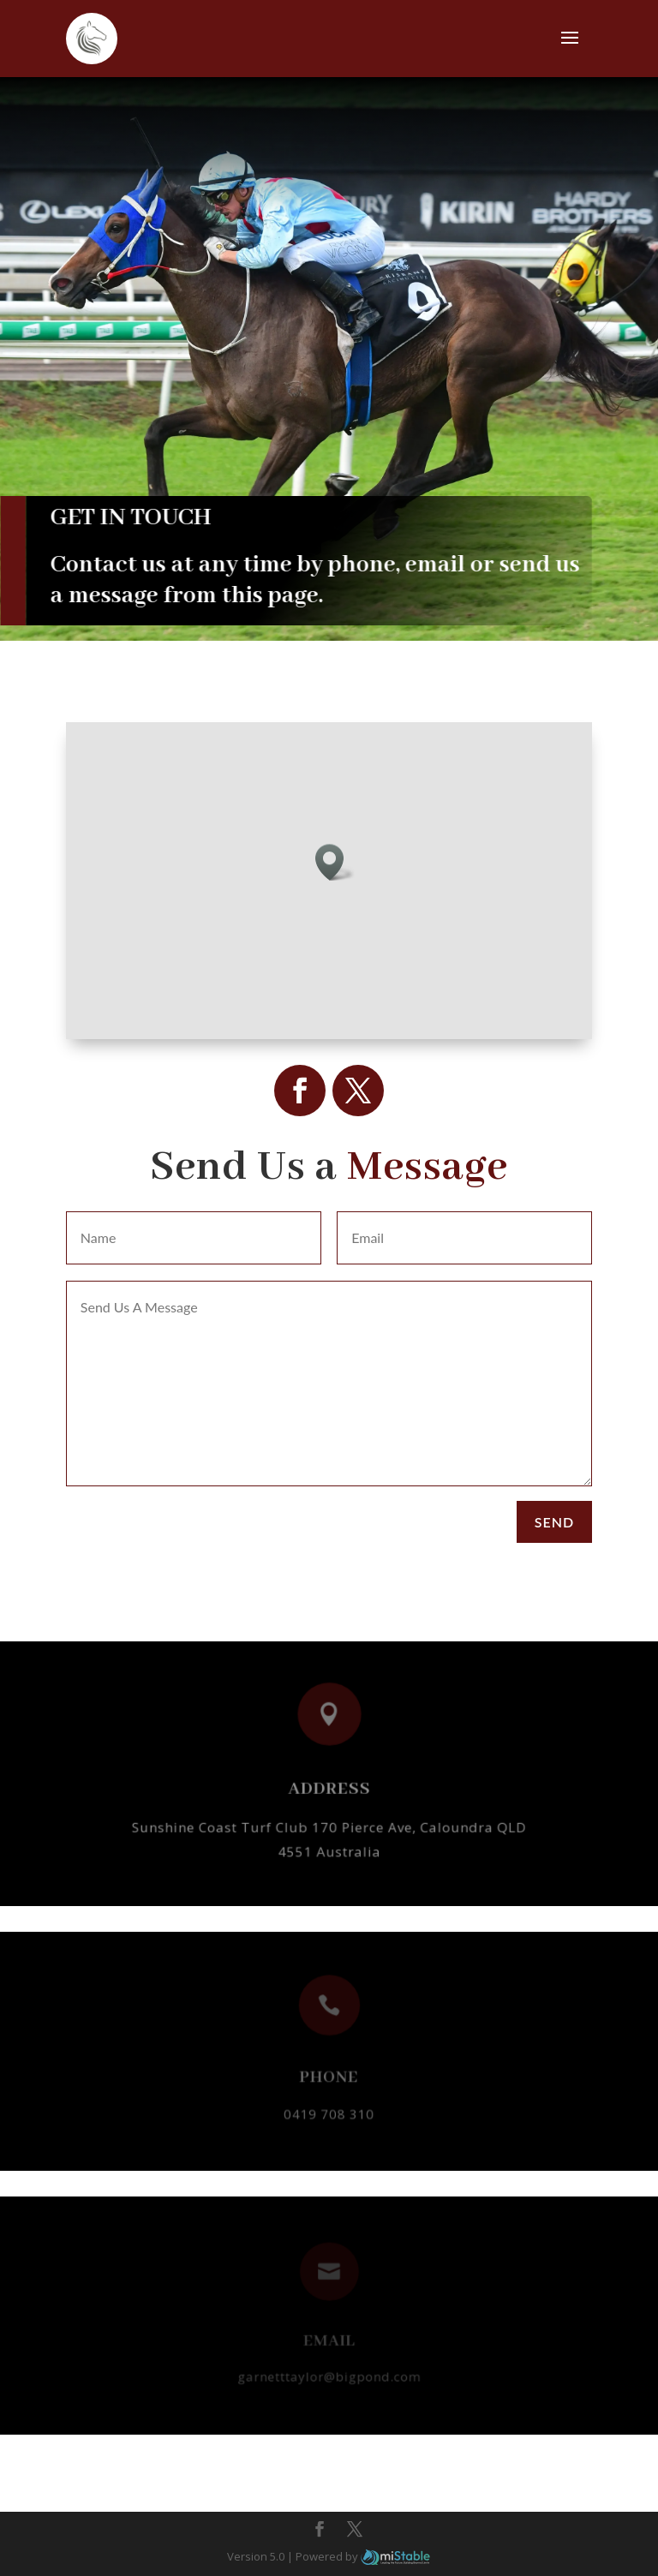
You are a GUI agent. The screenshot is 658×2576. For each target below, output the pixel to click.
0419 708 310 (329, 2108)
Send (554, 1522)
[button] (335, 862)
